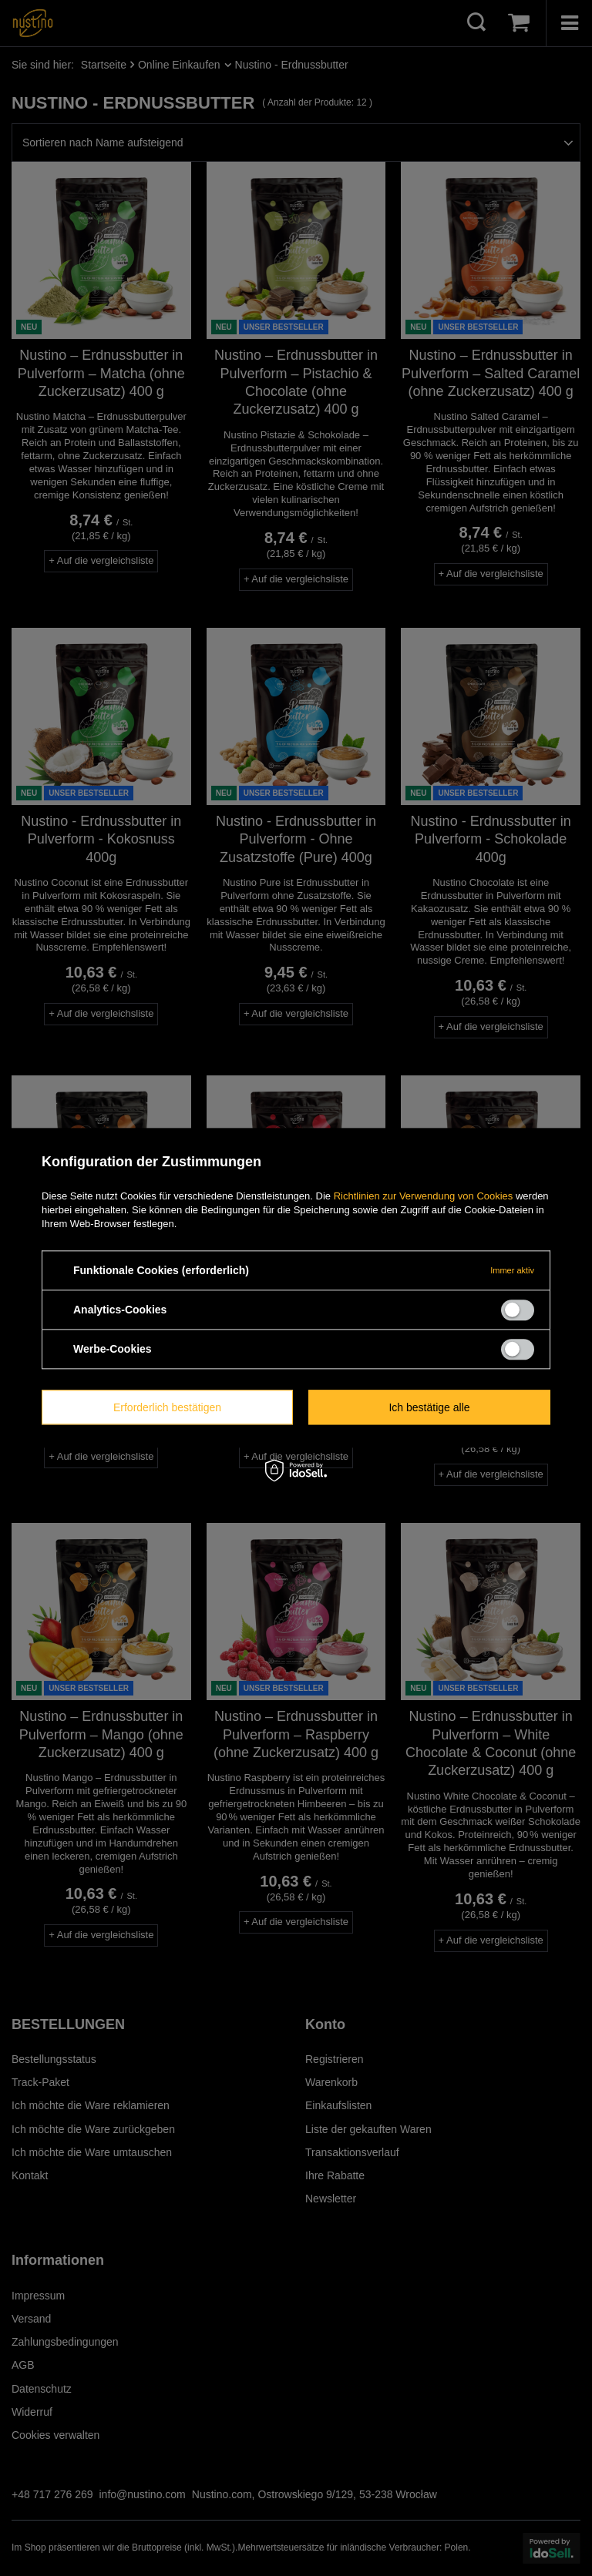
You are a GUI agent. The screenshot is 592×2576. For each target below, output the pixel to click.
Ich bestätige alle (428, 1407)
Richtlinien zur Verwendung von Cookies (423, 1196)
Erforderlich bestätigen (167, 1407)
